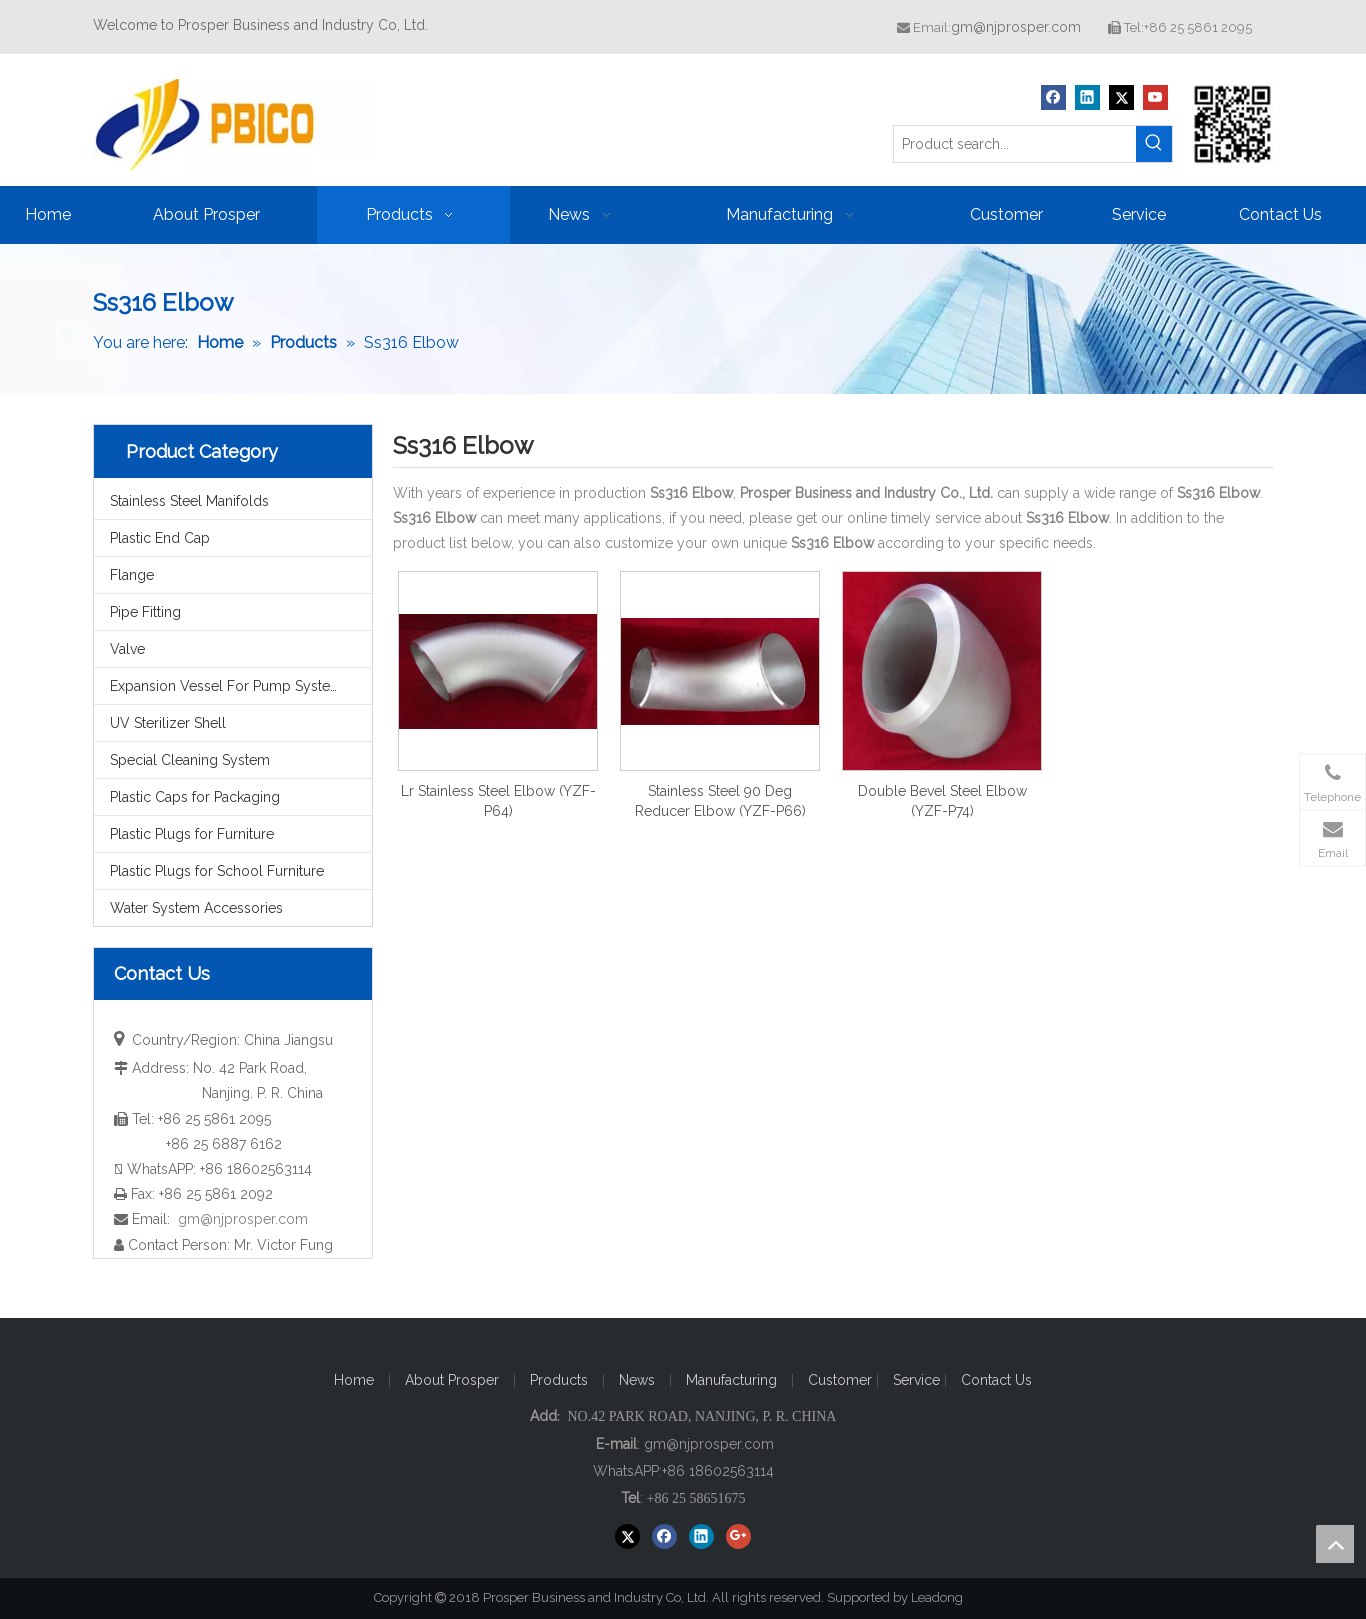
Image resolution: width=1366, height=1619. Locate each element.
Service (918, 1380)
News (637, 1380)
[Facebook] (1053, 97)
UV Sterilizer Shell (168, 723)
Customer (842, 1380)
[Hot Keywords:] (1154, 144)
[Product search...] (1015, 144)
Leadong (946, 1597)
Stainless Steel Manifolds (189, 501)
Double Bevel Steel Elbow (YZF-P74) (942, 801)
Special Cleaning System (190, 760)
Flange (132, 575)
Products (559, 1380)
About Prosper (452, 1380)
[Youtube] (1155, 97)
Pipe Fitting (145, 612)
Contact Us (996, 1380)
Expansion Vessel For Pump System (226, 686)
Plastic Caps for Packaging (195, 797)
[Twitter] (1121, 97)
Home (354, 1380)
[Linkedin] (1087, 97)
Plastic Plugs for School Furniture (217, 871)
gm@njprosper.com (1016, 27)
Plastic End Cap (160, 538)
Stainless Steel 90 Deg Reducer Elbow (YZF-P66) (720, 801)
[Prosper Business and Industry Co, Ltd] (1233, 124)
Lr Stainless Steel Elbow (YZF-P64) (498, 801)
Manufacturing (731, 1380)
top (1335, 1544)
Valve (127, 649)
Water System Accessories (196, 908)
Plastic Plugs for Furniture (192, 834)
